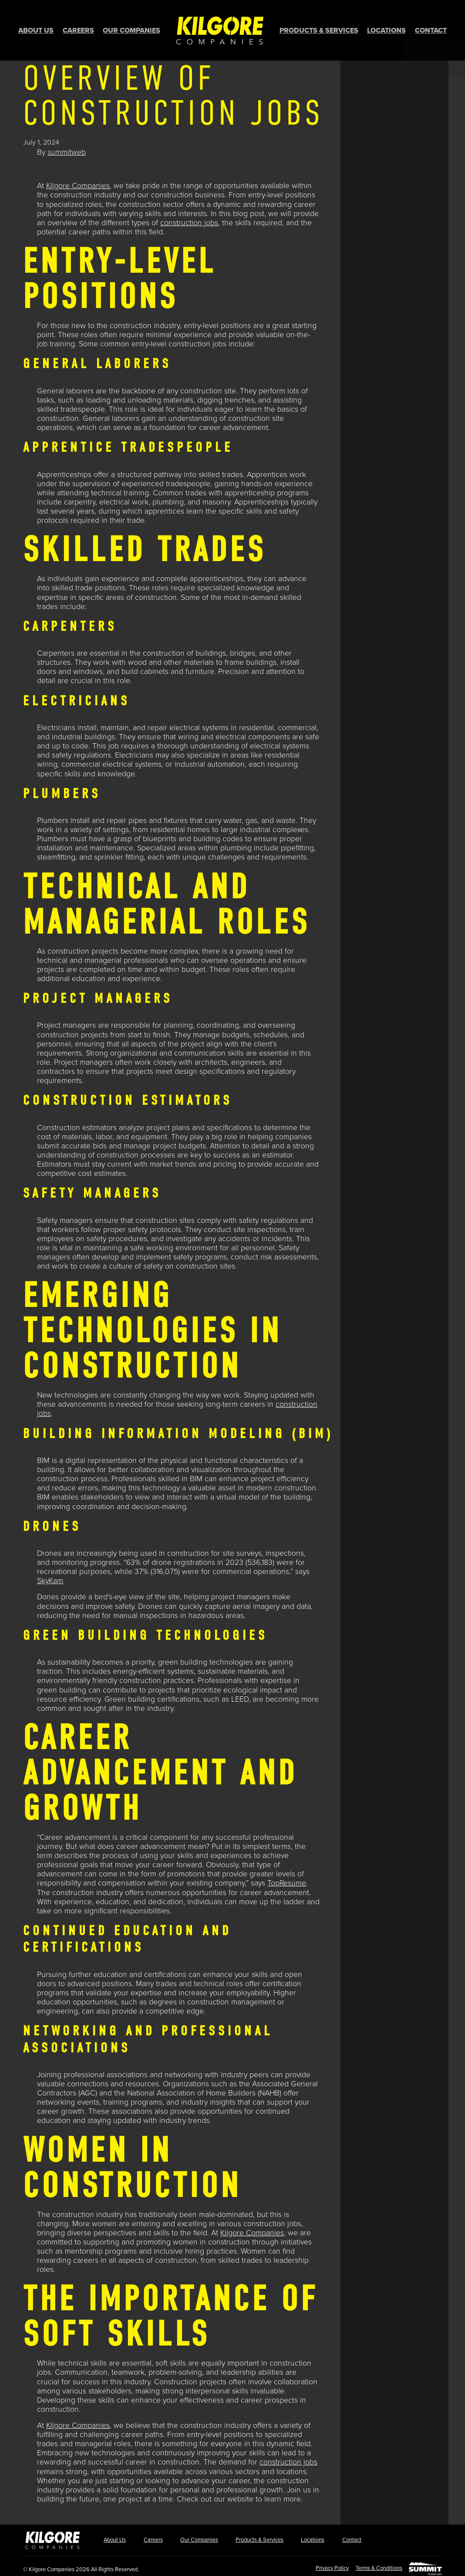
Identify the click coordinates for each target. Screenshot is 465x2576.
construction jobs (189, 218)
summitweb (66, 147)
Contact (431, 28)
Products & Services (319, 28)
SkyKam (50, 1576)
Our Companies (131, 28)
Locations (386, 28)
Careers (78, 28)
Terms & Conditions (375, 2563)
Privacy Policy (324, 2563)
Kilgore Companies (78, 181)
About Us (36, 28)
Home (219, 28)
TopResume (286, 1878)
